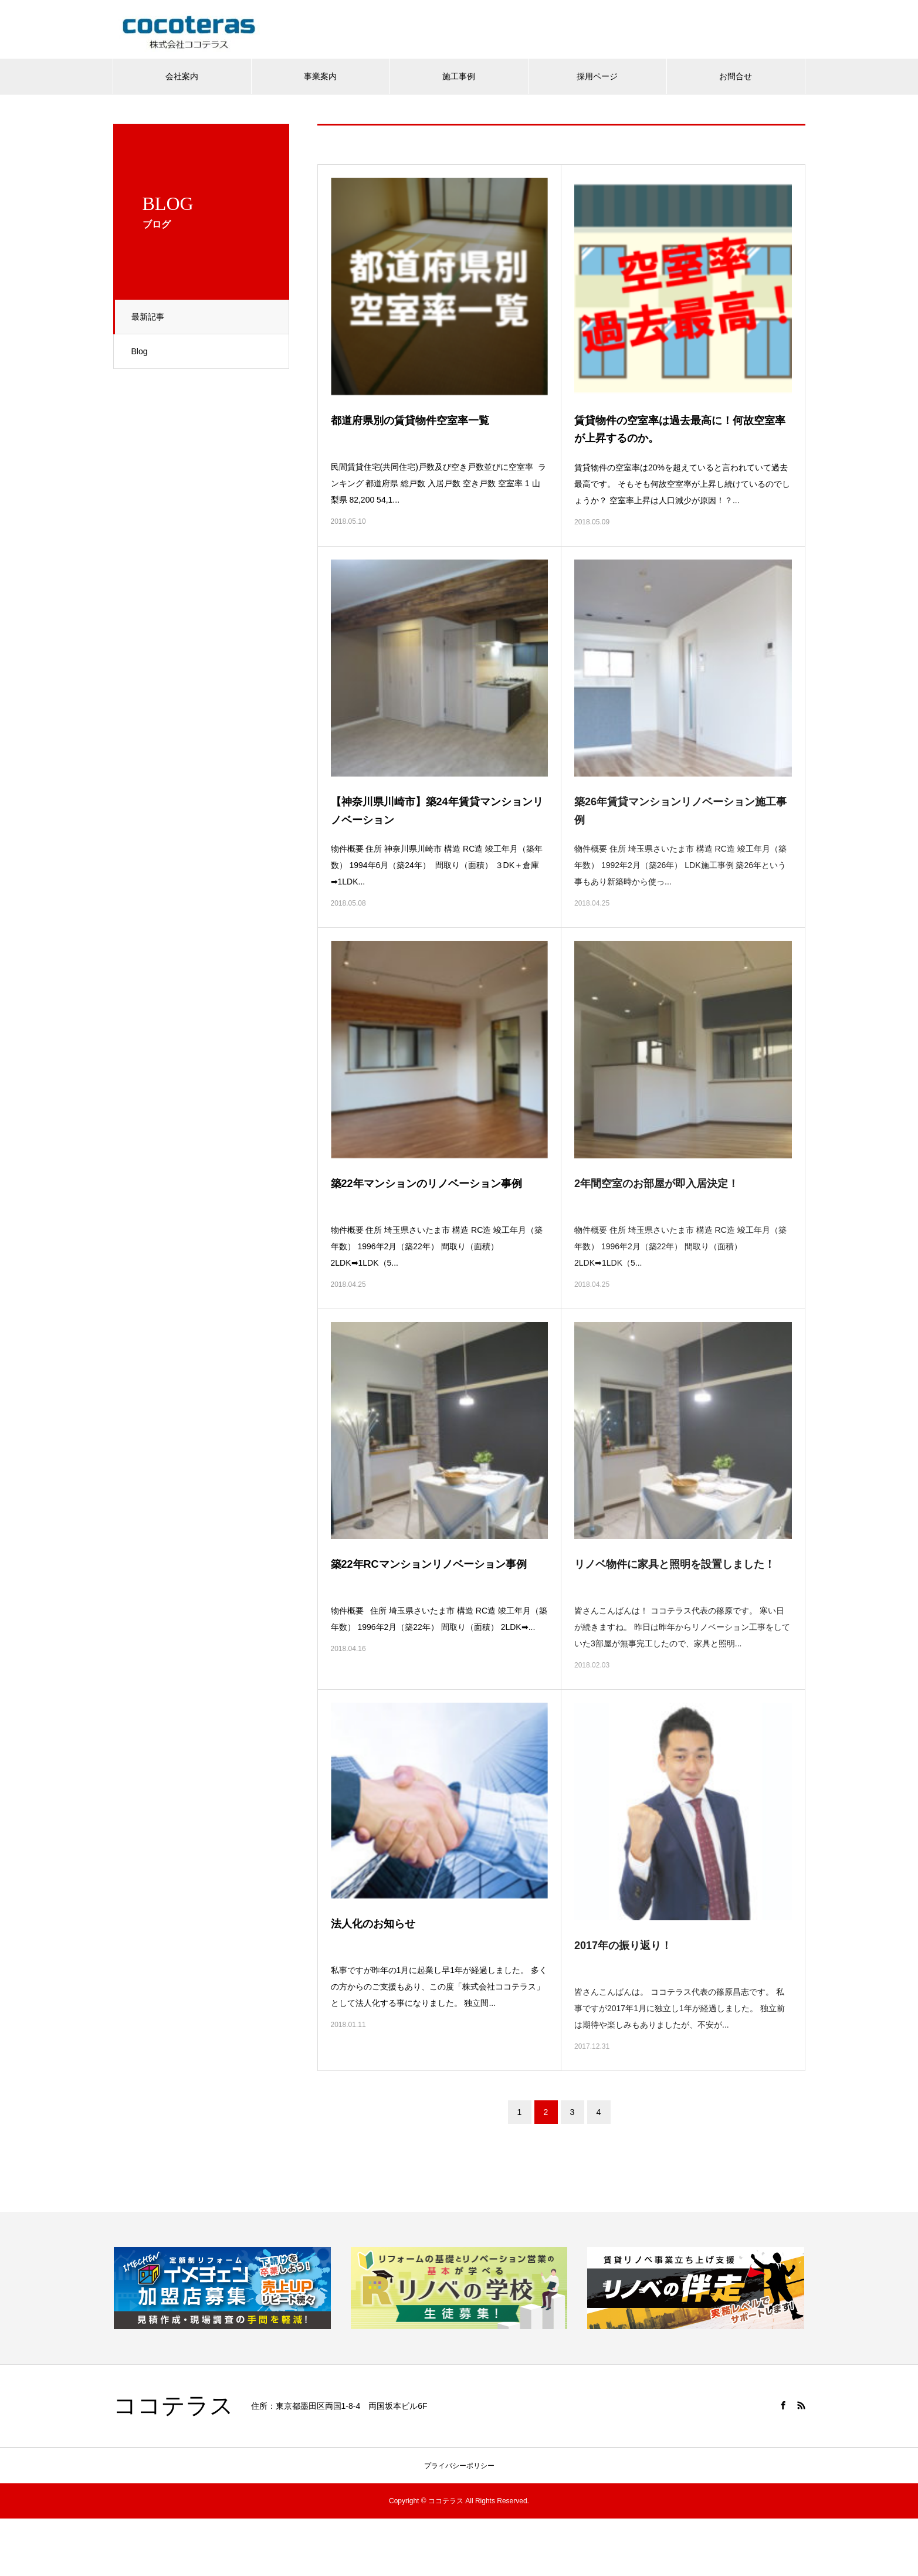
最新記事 (147, 316)
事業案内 (320, 76)
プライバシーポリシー (459, 2466)
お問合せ (735, 76)
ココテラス (173, 2406)
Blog (139, 351)
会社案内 (181, 76)
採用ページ (597, 76)
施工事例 (458, 76)
